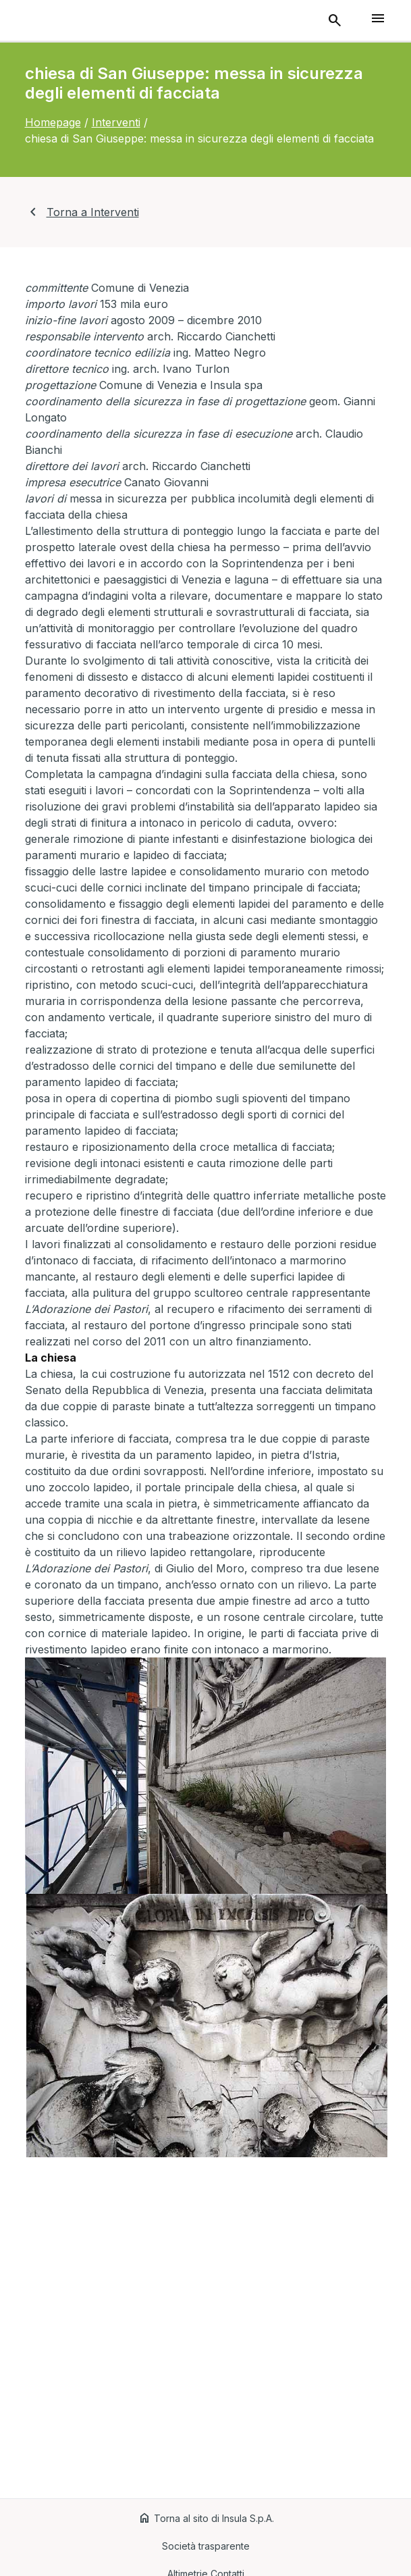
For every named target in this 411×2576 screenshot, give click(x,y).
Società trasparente (206, 2546)
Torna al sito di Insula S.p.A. (206, 2518)
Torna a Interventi (82, 212)
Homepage (53, 122)
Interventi (116, 122)
